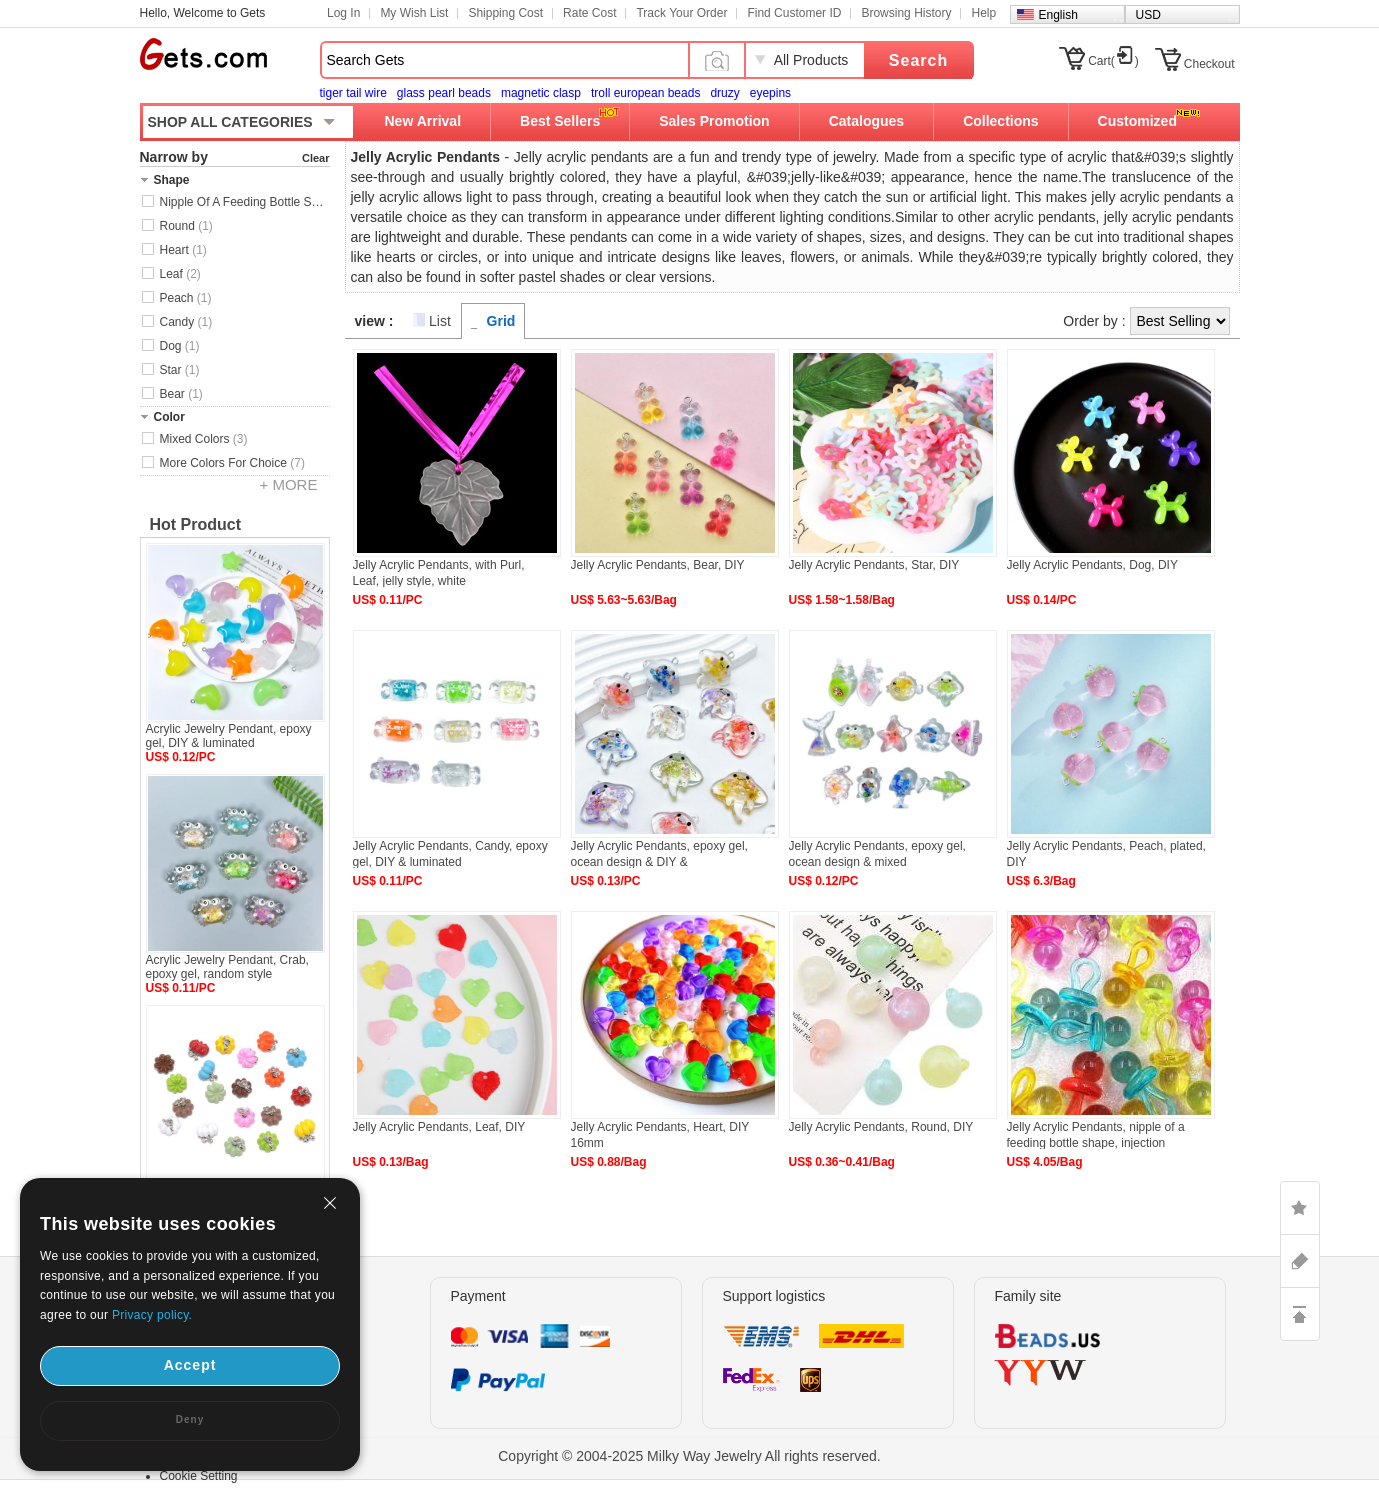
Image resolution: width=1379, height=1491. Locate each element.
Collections (1000, 121)
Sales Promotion (714, 121)
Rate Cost (589, 13)
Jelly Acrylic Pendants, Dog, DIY (1092, 565)
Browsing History (906, 13)
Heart (183, 250)
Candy (186, 322)
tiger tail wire (353, 93)
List (440, 321)
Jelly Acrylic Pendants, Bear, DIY (658, 565)
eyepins (770, 93)
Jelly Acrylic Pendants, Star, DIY (874, 565)
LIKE (1300, 1208)
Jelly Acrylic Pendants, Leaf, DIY (439, 1127)
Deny (190, 1419)
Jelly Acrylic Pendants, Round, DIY (881, 1127)
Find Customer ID (794, 13)
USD (1148, 15)
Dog (180, 346)
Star (180, 370)
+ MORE (289, 484)
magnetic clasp (541, 93)
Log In (343, 13)
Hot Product (196, 524)
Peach (186, 298)
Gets (203, 54)
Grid (501, 321)
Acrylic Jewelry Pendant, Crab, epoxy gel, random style (227, 967)
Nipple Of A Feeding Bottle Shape (245, 202)
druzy (724, 93)
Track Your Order (681, 13)
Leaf (180, 274)
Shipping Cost (505, 13)
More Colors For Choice (232, 463)
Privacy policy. (152, 1315)
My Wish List (414, 13)
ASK (1300, 1261)
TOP (1300, 1314)
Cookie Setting (199, 1476)
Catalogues (866, 121)
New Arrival (423, 121)
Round (186, 226)
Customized (1137, 121)
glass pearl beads (444, 93)
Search (918, 60)
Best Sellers (560, 121)
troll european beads (645, 93)
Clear (316, 158)
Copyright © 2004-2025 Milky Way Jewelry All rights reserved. (689, 1456)
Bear (181, 394)
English (1058, 15)
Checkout (1209, 64)
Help (983, 13)
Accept (190, 1365)
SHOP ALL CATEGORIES (230, 122)
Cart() (1113, 61)
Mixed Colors (204, 439)
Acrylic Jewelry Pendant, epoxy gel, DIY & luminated (229, 736)
